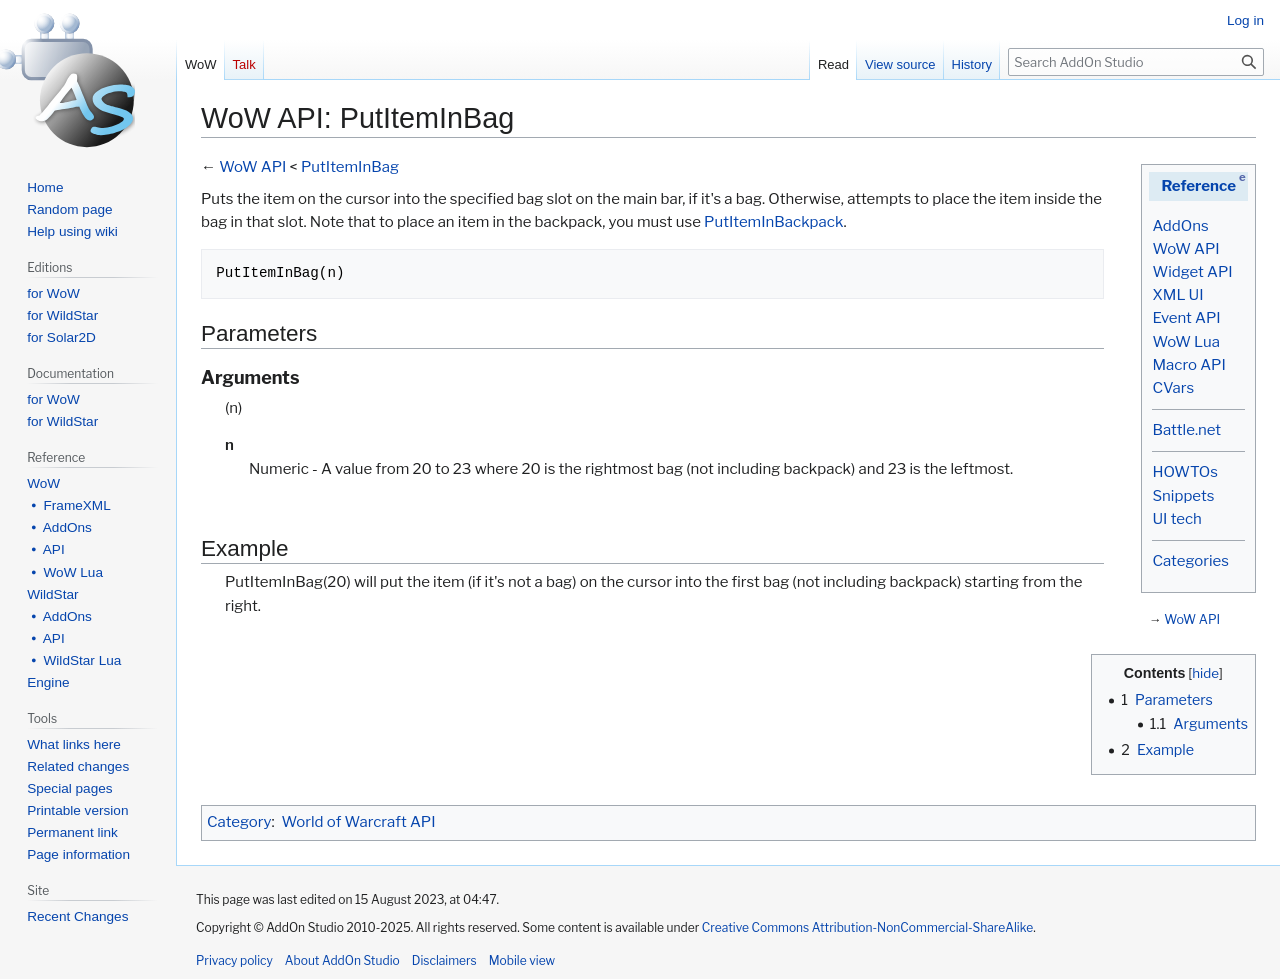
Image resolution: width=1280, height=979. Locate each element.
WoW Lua (1186, 342)
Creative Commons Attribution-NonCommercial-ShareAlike (867, 927)
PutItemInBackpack (773, 222)
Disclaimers (444, 960)
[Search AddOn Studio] (1136, 62)
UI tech (1176, 519)
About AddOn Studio (342, 960)
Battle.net (1186, 430)
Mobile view (522, 960)
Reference (1198, 186)
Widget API (1192, 272)
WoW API (1185, 249)
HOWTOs (1184, 472)
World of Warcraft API (359, 822)
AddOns (1180, 226)
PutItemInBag (350, 167)
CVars (1173, 388)
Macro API (1188, 365)
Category (239, 822)
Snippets (1183, 496)
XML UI (1177, 295)
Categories (1190, 561)
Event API (1186, 318)
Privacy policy (234, 960)
